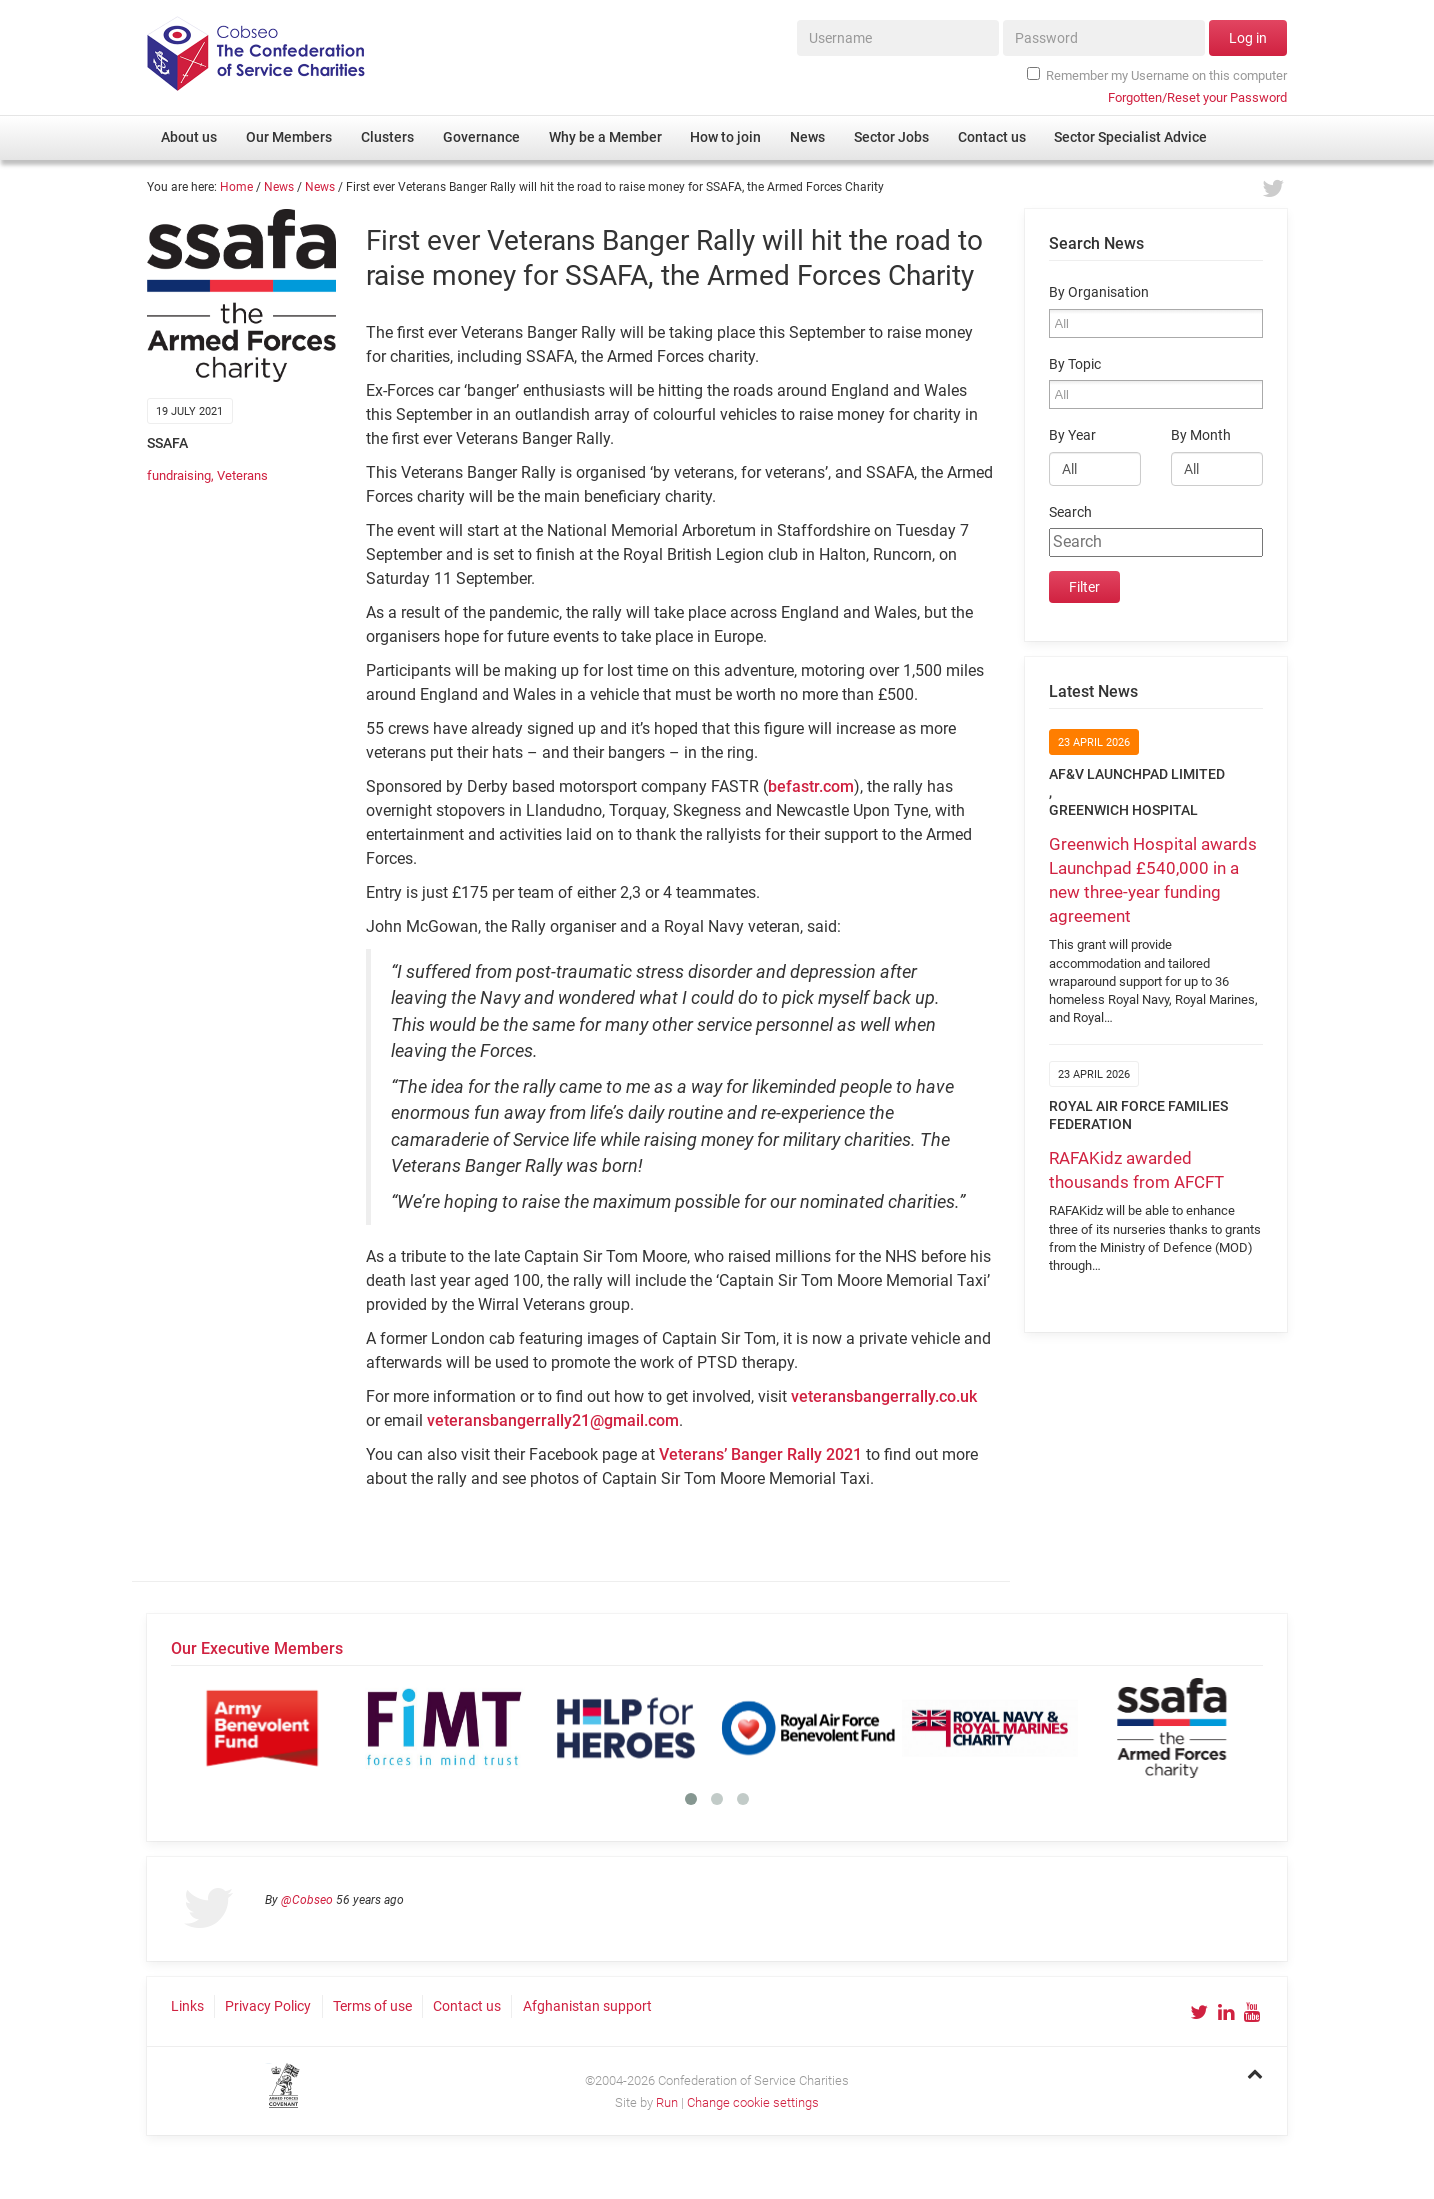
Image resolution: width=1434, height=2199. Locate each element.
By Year (1072, 435)
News (279, 187)
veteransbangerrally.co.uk (884, 1396)
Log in (1248, 38)
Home (236, 187)
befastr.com (811, 786)
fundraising (179, 475)
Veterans (242, 475)
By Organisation (1099, 292)
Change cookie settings (753, 2102)
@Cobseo (307, 1900)
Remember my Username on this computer (1157, 75)
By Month (1201, 435)
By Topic (1075, 364)
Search (1070, 512)
